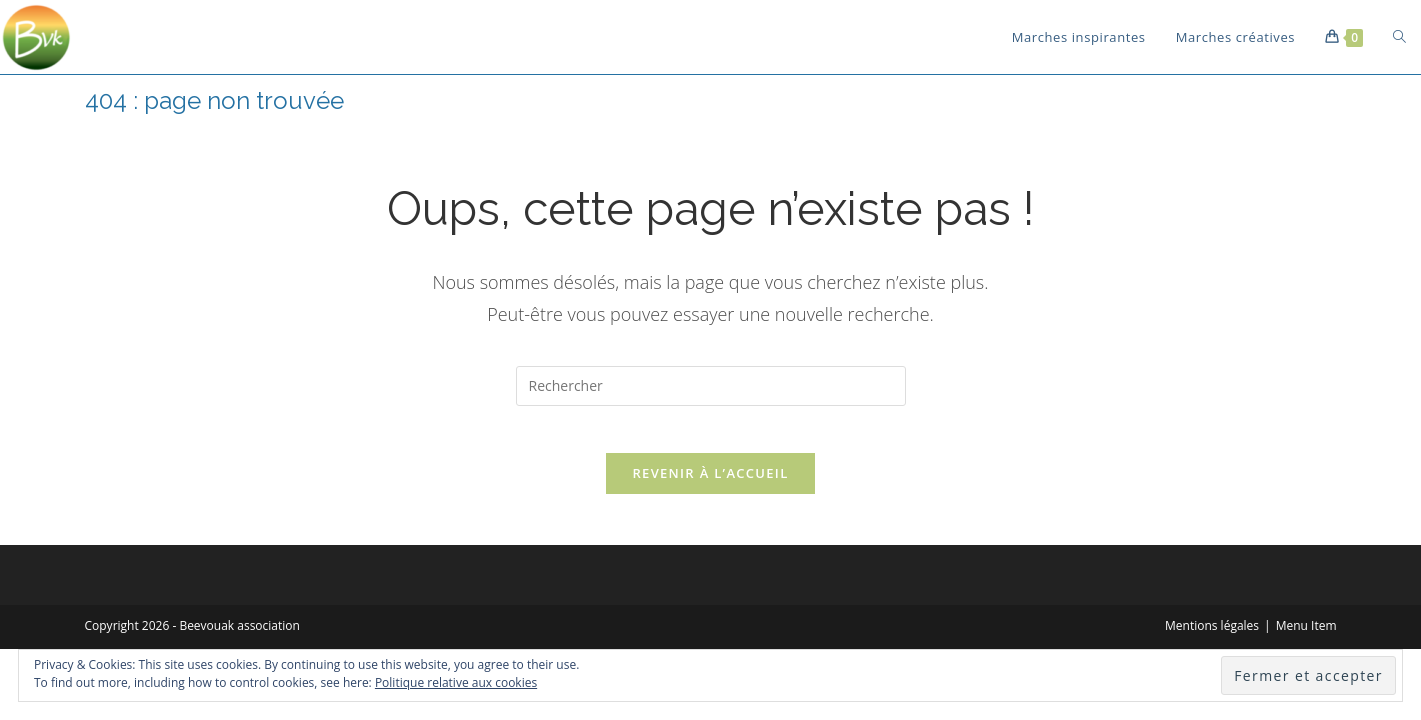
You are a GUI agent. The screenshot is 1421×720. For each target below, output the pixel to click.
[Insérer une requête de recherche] (711, 386)
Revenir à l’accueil (710, 487)
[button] (37, 37)
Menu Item (1306, 639)
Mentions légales (1212, 639)
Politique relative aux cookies (456, 682)
